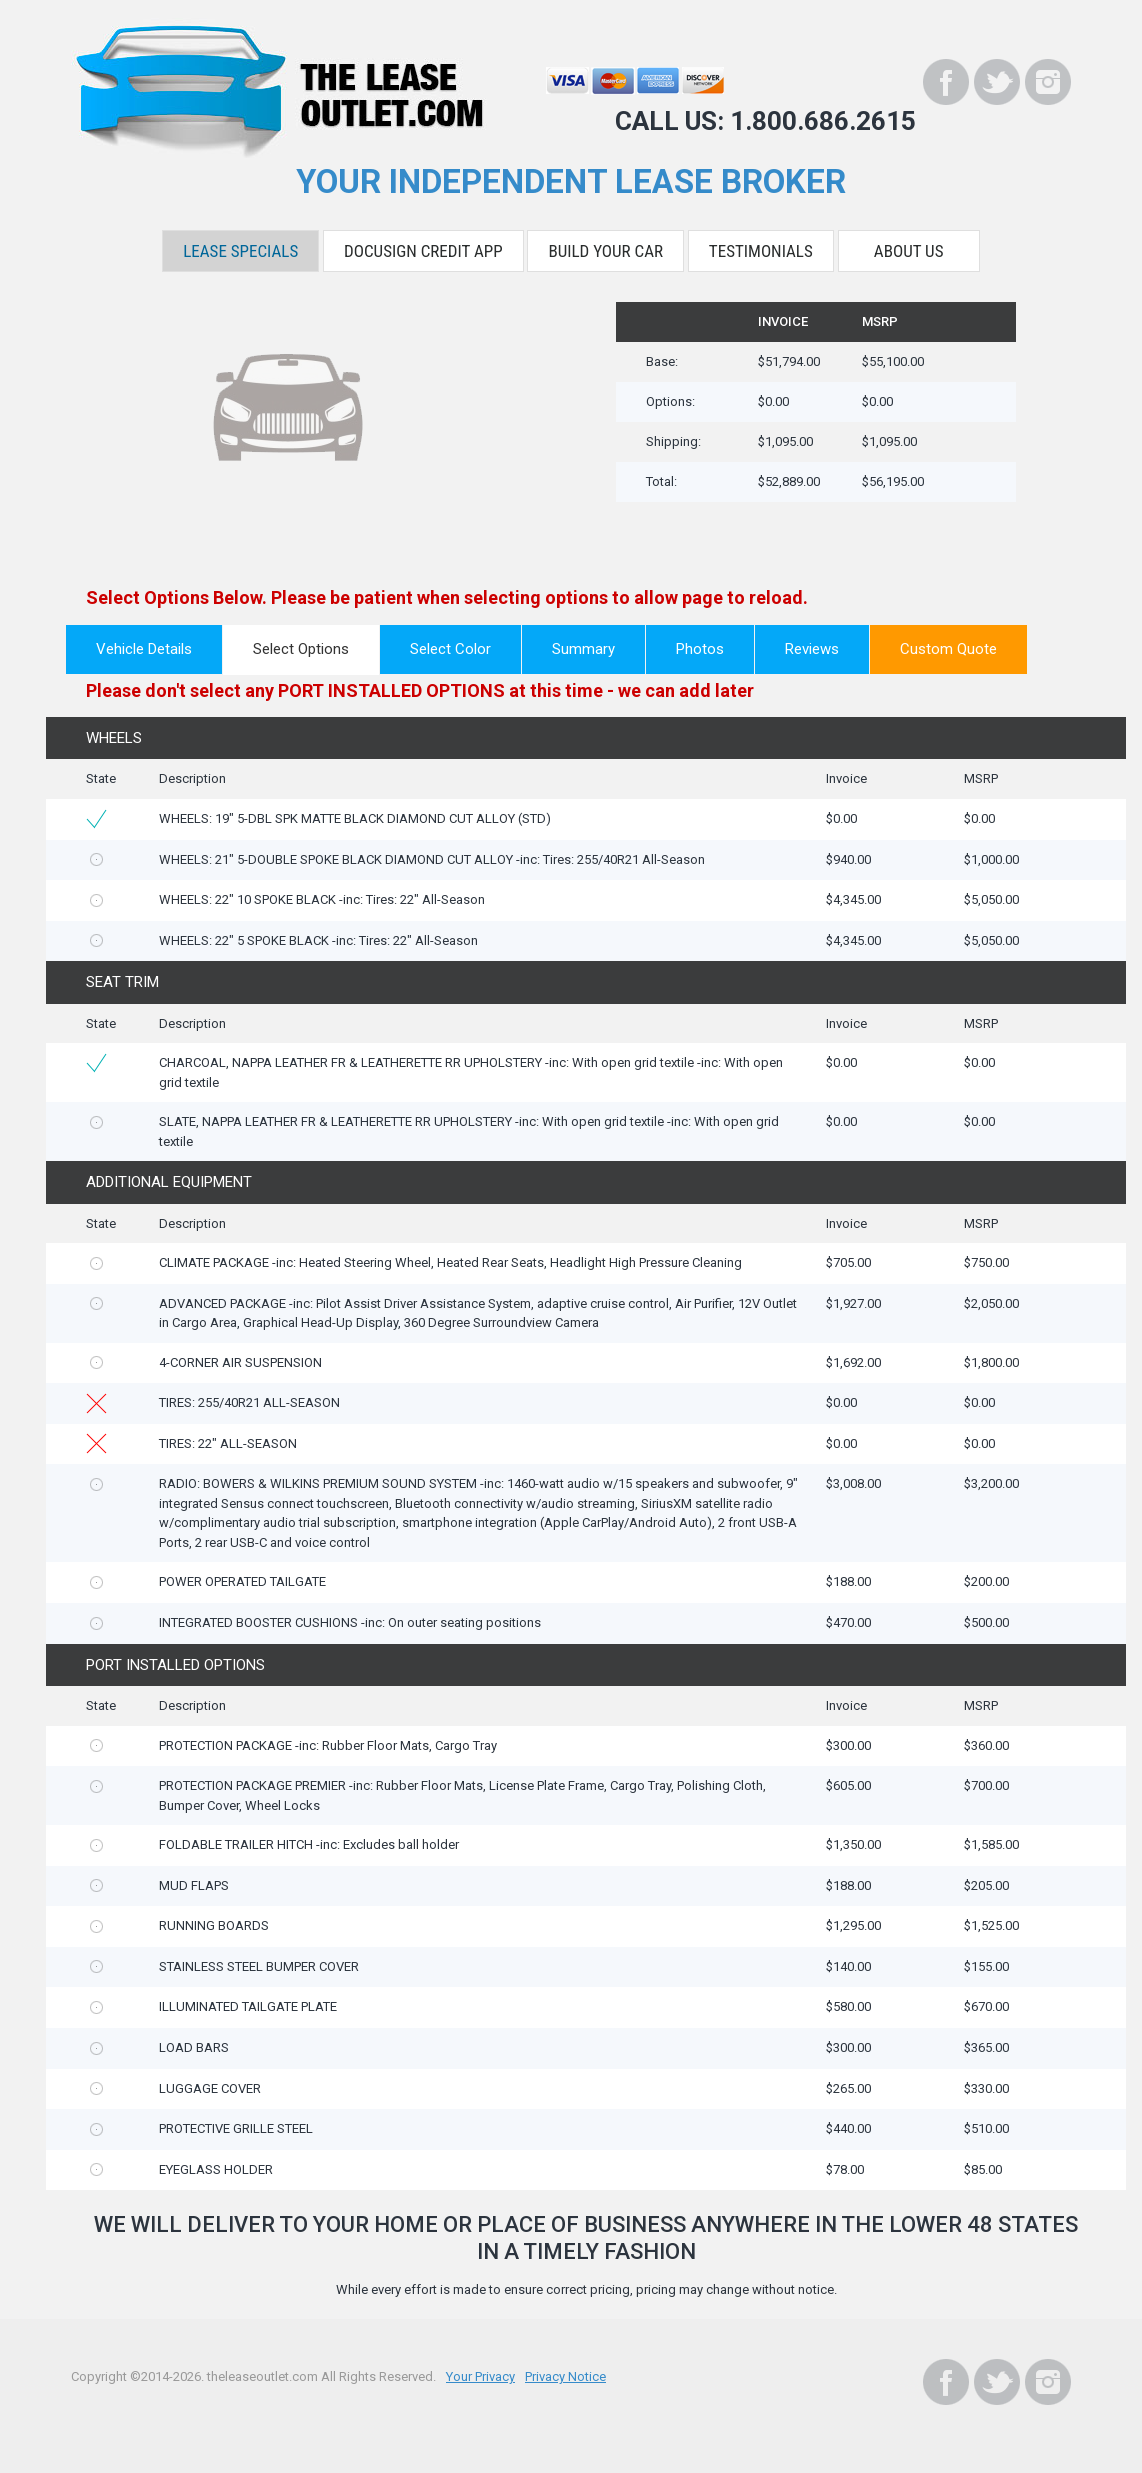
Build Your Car (605, 251)
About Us (909, 251)
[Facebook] (946, 82)
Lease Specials (240, 251)
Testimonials (761, 251)
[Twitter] (997, 82)
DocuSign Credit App (423, 251)
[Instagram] (1048, 82)
